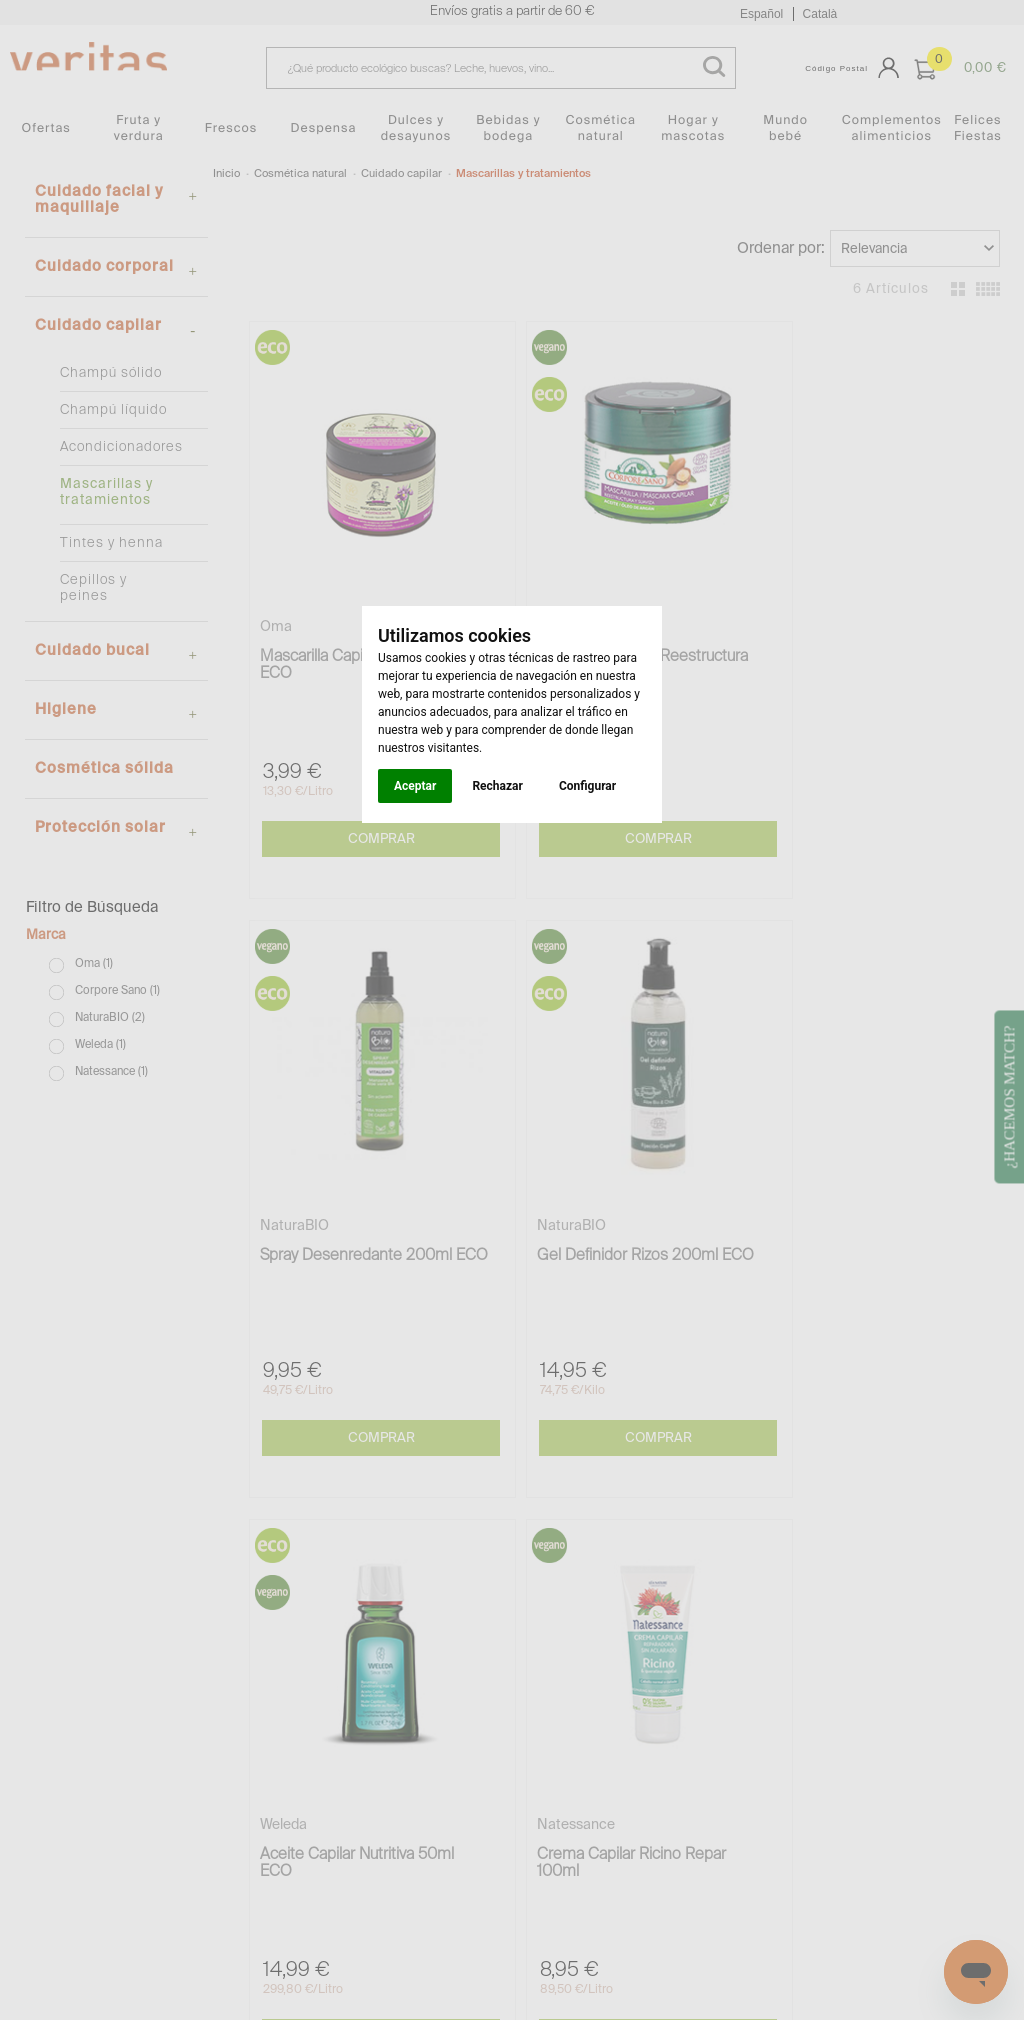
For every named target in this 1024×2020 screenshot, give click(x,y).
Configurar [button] (587, 786)
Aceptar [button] (415, 786)
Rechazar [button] (497, 786)
